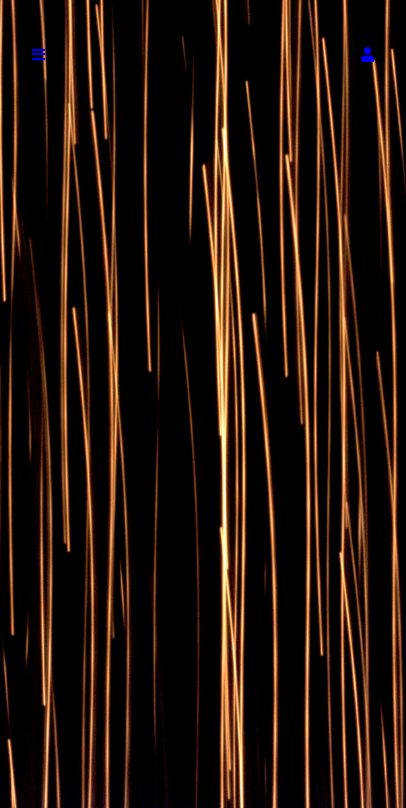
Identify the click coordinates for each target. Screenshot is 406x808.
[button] (367, 54)
